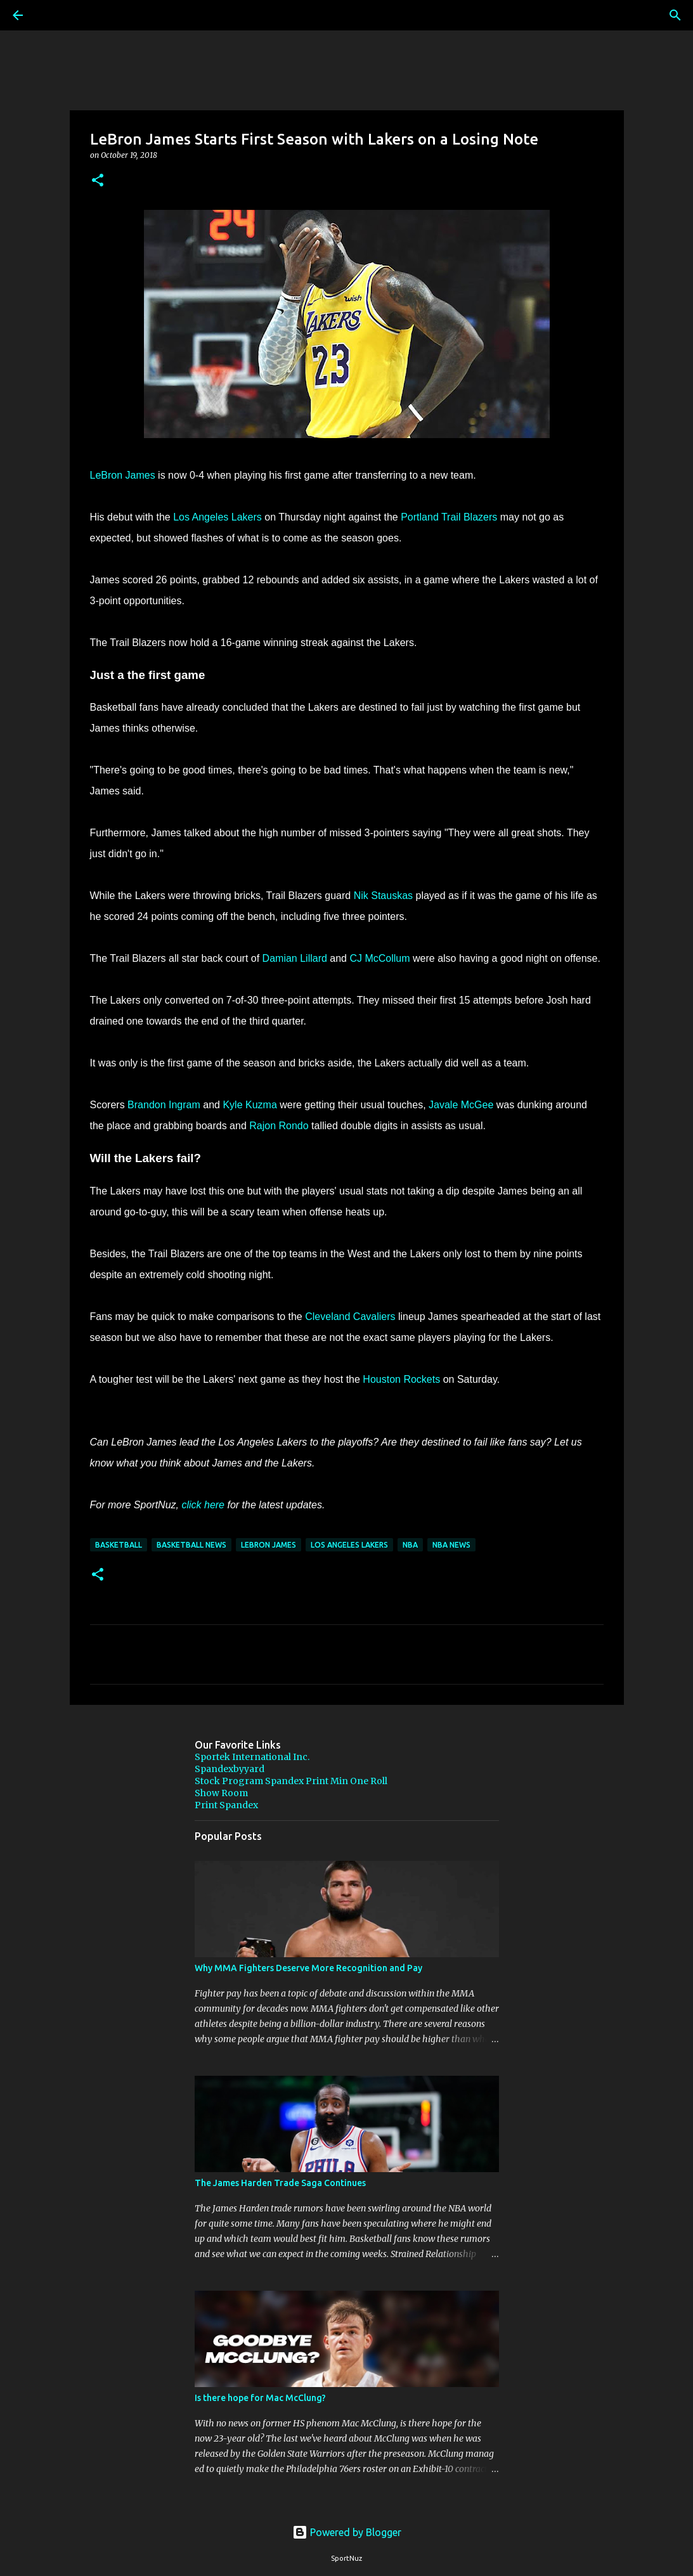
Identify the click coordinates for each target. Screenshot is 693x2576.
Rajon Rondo (278, 1125)
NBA (410, 1545)
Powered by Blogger (346, 2532)
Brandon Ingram (163, 1104)
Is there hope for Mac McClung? (260, 2398)
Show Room (221, 1793)
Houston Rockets (401, 1379)
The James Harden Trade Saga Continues (280, 2183)
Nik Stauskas (383, 895)
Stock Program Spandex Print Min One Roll (291, 1781)
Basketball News (191, 1545)
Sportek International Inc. (252, 1757)
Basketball (118, 1545)
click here (202, 1504)
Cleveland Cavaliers (350, 1316)
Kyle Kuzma (249, 1104)
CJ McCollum (379, 958)
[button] (97, 181)
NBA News (451, 1545)
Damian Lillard (294, 958)
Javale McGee (461, 1104)
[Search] (53, 15)
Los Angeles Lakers (217, 517)
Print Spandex (226, 1805)
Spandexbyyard (229, 1769)
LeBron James (122, 475)
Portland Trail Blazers (450, 517)
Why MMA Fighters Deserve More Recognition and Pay (308, 1968)
